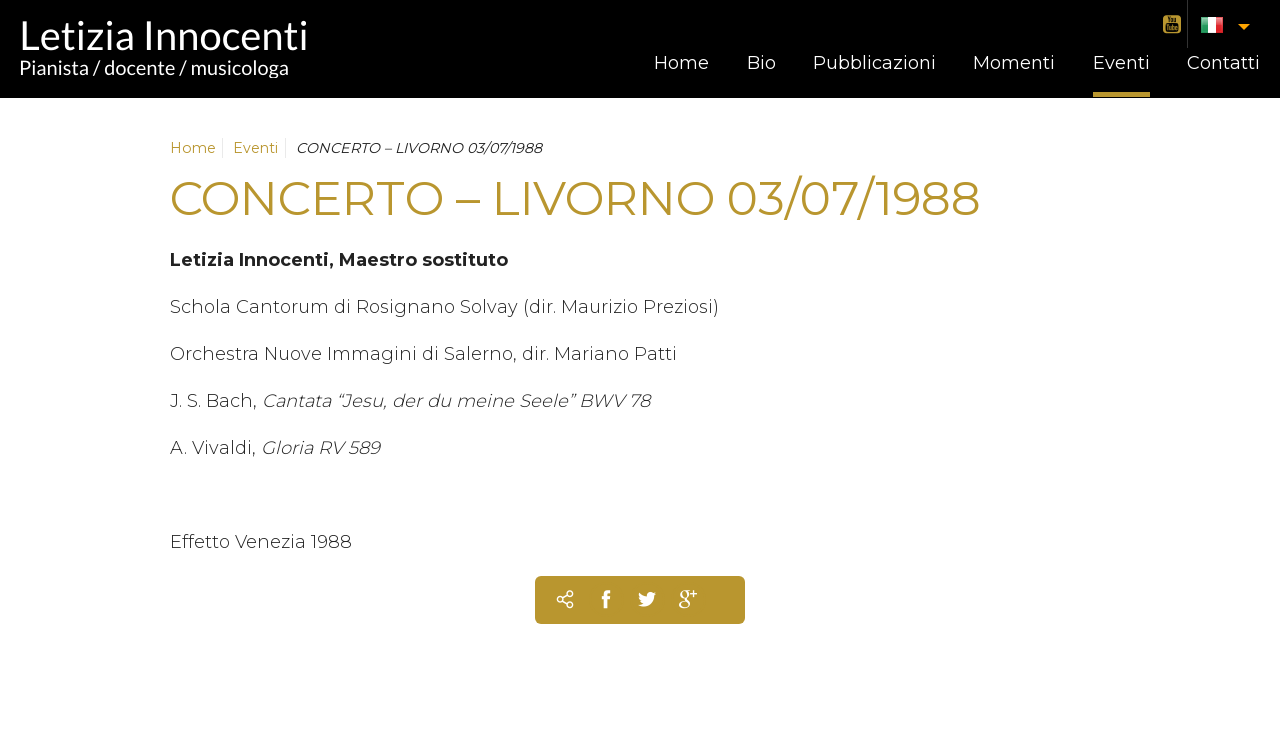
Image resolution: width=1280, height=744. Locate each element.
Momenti (1014, 63)
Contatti (1223, 63)
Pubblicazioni (874, 63)
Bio (761, 63)
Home (681, 63)
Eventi (1121, 63)
